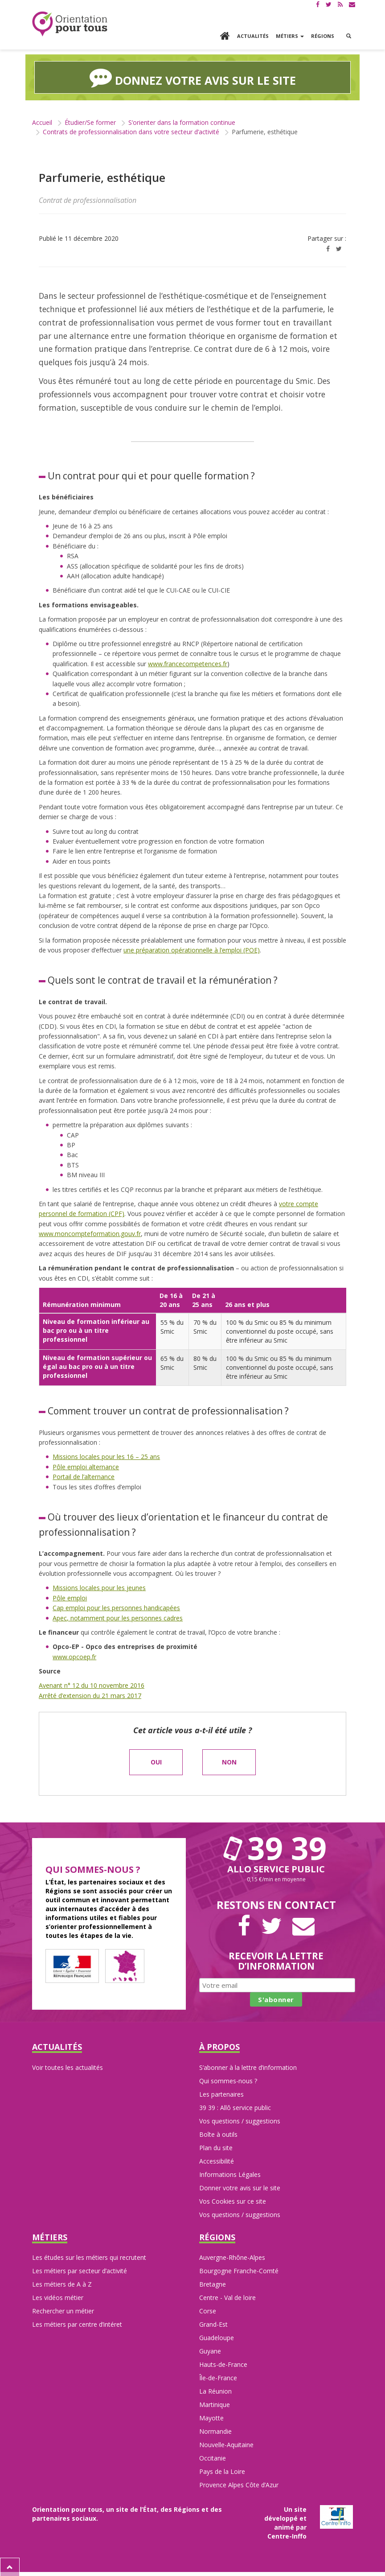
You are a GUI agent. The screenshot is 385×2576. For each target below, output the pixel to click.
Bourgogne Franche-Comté (239, 2270)
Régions (322, 36)
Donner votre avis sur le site (239, 2186)
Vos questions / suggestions (239, 2119)
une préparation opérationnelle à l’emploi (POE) (191, 948)
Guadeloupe (216, 2337)
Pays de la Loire (222, 2470)
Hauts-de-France (223, 2363)
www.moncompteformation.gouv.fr (90, 1232)
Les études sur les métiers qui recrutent (89, 2256)
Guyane (210, 2350)
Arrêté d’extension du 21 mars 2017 (90, 1694)
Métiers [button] (290, 36)
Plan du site (216, 2146)
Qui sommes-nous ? (228, 2079)
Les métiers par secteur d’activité (79, 2270)
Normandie (215, 2430)
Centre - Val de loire (227, 2296)
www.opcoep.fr (74, 1655)
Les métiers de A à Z (62, 2283)
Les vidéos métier (57, 2296)
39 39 (276, 1846)
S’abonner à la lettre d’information (248, 2066)
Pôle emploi (70, 1596)
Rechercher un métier (63, 2310)
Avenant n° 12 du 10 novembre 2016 (91, 1684)
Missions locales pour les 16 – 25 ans (106, 1455)
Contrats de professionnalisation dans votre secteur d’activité (131, 131)
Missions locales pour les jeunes (99, 1587)
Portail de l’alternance (84, 1475)
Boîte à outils (218, 2133)
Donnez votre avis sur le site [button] (192, 76)
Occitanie (212, 2457)
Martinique (214, 2403)
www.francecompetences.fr (187, 662)
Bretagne (212, 2283)
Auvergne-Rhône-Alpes (232, 2256)
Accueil (42, 121)
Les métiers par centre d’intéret (77, 2323)
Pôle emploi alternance (86, 1465)
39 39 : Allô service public (235, 2106)
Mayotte (211, 2417)
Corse (207, 2310)
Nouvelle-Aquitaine (226, 2444)
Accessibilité (216, 2160)
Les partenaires (221, 2093)
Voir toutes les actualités (67, 2066)
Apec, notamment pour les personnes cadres (118, 1616)
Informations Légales (230, 2173)
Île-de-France (218, 2377)
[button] (349, 36)
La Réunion (215, 2390)
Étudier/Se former (90, 121)
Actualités (253, 36)
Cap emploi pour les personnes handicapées (116, 1606)
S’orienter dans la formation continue (181, 121)
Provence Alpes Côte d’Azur (239, 2484)
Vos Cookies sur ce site (232, 2200)
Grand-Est (213, 2323)
